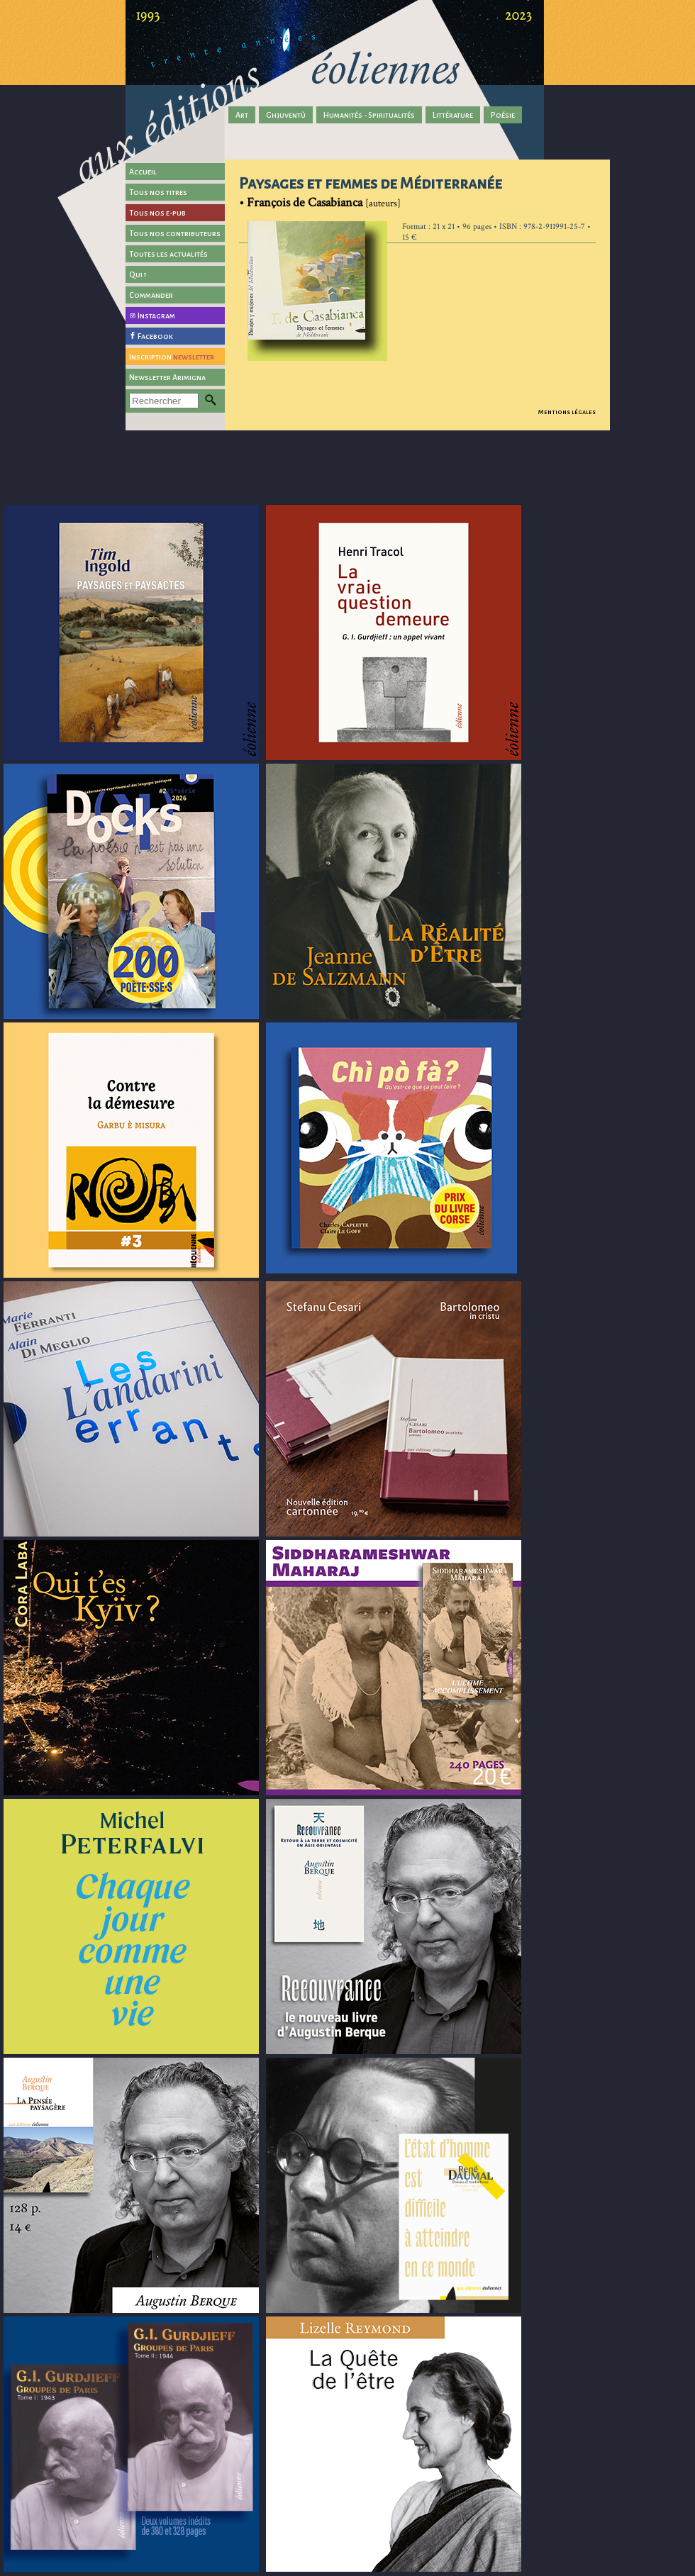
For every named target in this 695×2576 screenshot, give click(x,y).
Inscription (171, 356)
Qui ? (138, 274)
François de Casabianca (304, 202)
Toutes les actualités (168, 254)
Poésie (503, 115)
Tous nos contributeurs (175, 233)
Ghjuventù (286, 115)
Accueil (143, 171)
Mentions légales (567, 412)
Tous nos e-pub (157, 212)
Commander (151, 295)
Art (241, 115)
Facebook (155, 336)
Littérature (453, 115)
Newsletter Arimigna (167, 377)
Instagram (156, 315)
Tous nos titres (158, 192)
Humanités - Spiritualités (369, 115)
